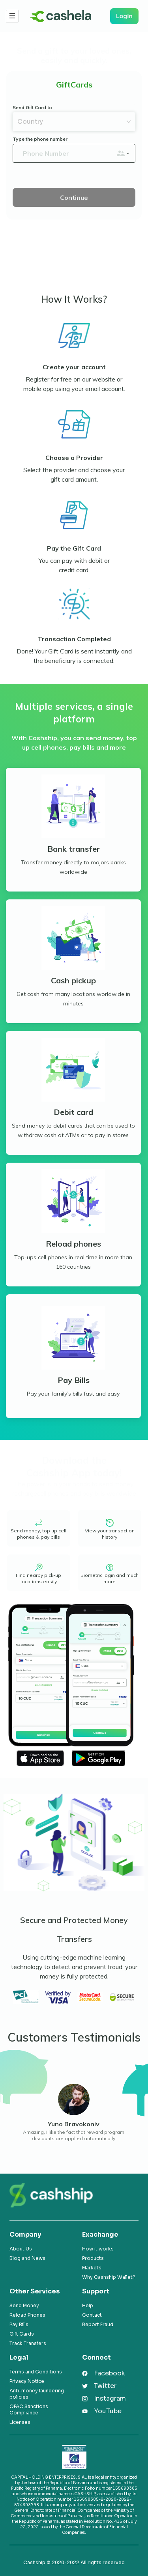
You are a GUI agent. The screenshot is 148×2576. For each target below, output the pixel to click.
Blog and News (27, 2258)
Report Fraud (97, 2324)
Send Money (24, 2305)
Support (95, 2291)
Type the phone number (40, 139)
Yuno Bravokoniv (73, 2124)
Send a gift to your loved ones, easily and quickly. (74, 55)
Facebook (109, 2373)
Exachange (100, 2234)
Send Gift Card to (32, 107)
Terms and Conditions (35, 2372)
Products (93, 2258)
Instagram (110, 2398)
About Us (20, 2249)
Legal (18, 2357)
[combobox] (69, 122)
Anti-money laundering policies (36, 2394)
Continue (74, 197)
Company (25, 2234)
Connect (96, 2357)
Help (87, 2305)
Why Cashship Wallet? (108, 2277)
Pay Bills (18, 2324)
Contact (92, 2315)
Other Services (34, 2291)
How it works (98, 2249)
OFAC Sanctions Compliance (28, 2409)
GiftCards (74, 84)
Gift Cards (21, 2334)
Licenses (19, 2422)
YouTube (108, 2411)
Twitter (105, 2386)
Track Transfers (27, 2343)
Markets (91, 2268)
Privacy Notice (26, 2381)
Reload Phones (27, 2315)
